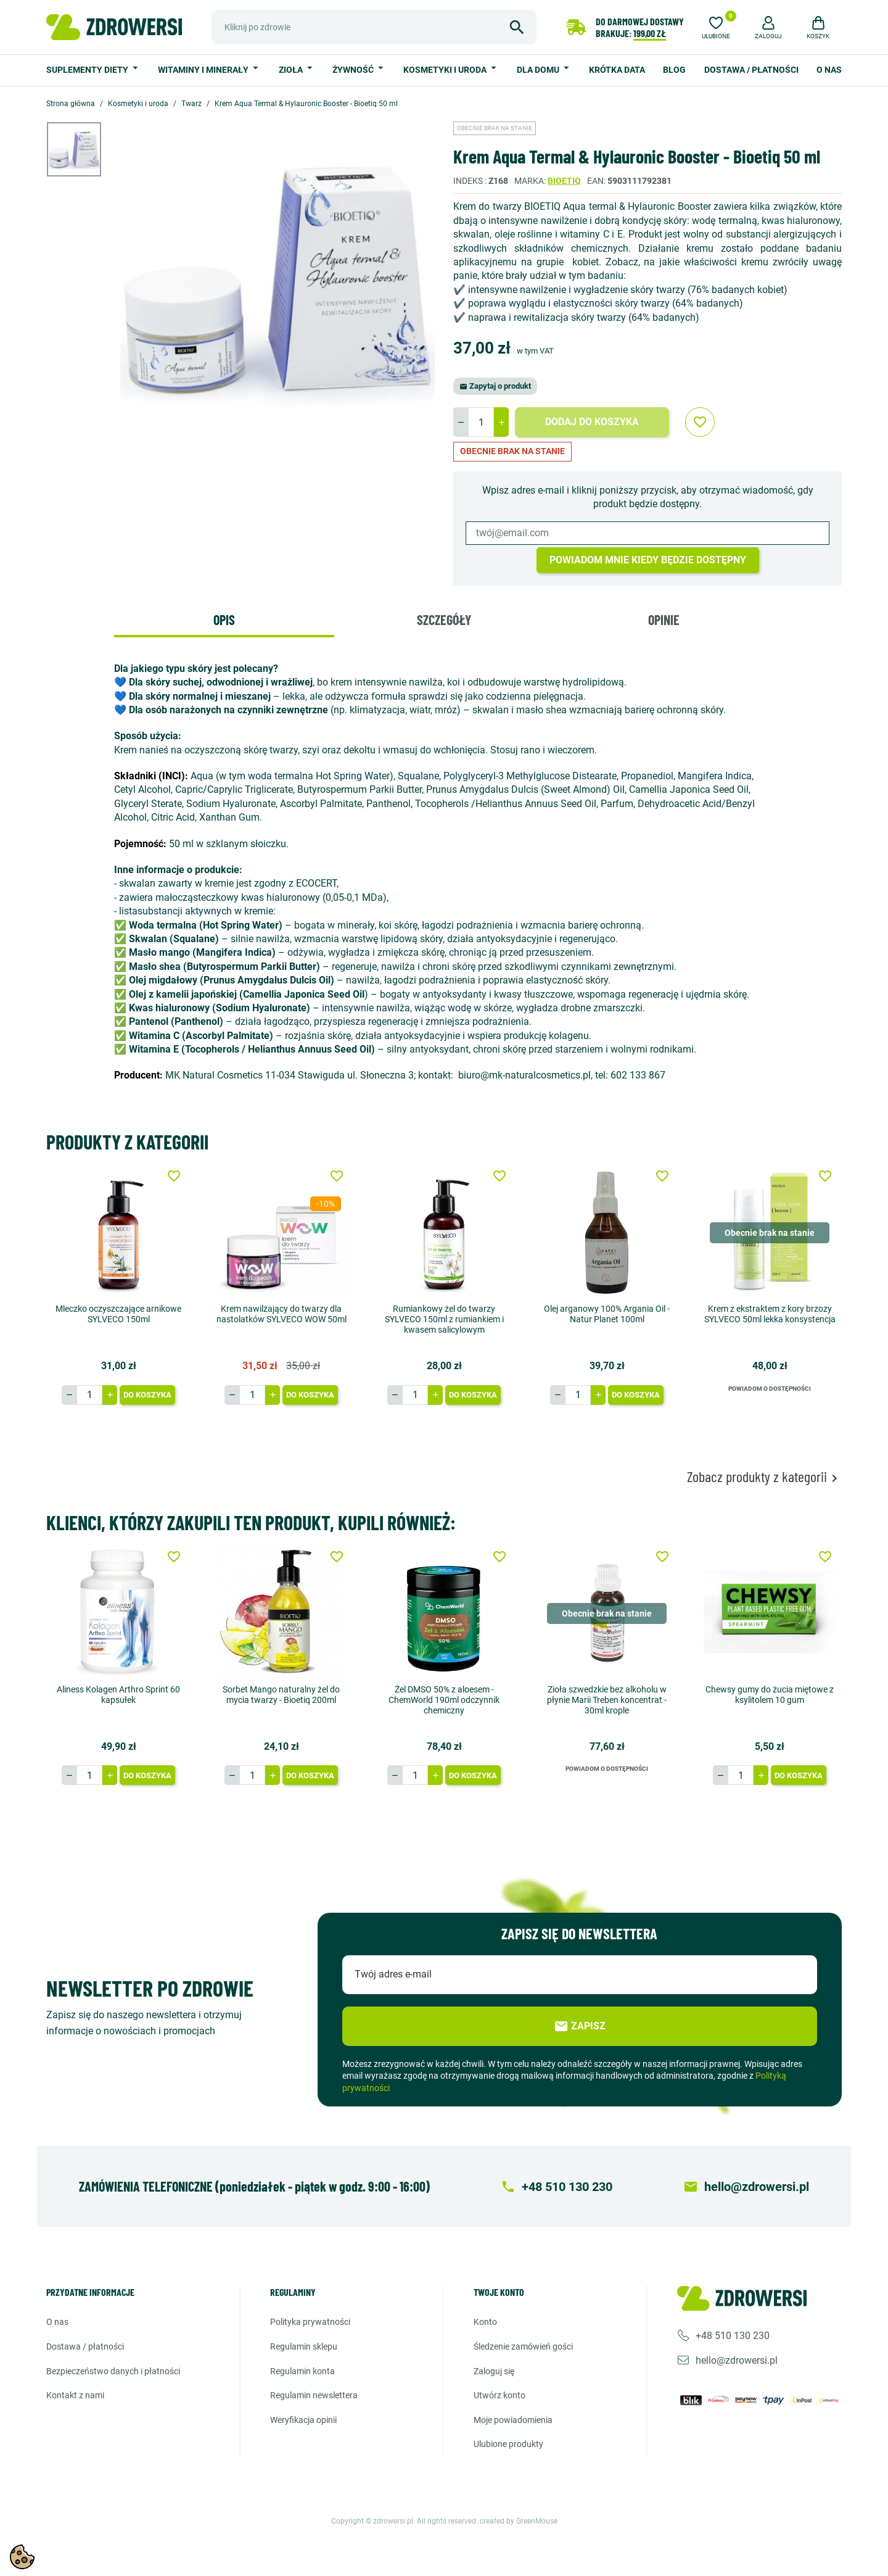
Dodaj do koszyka (592, 422)
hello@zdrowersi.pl (737, 2360)
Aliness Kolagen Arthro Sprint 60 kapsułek (118, 1694)
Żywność (354, 70)
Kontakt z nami (75, 2395)
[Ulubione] (716, 25)
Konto (485, 2322)
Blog (674, 70)
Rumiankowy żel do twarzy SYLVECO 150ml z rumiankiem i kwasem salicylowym (444, 1319)
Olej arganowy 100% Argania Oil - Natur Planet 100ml (607, 1314)
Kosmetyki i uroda (445, 70)
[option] (83, 149)
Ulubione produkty (508, 2444)
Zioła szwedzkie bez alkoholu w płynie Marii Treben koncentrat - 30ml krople (607, 1699)
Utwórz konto (499, 2395)
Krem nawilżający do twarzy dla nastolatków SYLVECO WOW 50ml (281, 1314)
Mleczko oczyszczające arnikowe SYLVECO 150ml (118, 1314)
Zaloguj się (494, 2370)
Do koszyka (147, 1394)
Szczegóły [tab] (444, 619)
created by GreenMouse (518, 2521)
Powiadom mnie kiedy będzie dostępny (647, 560)
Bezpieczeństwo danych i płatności (113, 2370)
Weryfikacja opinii (303, 2420)
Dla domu (539, 70)
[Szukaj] (374, 27)
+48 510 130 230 (733, 2335)
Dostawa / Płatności (751, 70)
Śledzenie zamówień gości (523, 2346)
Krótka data (617, 70)
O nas (829, 70)
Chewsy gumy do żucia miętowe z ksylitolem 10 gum (769, 1694)
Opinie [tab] (664, 619)
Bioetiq (564, 181)
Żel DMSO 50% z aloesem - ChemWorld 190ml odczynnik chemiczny (444, 1699)
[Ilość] (481, 422)
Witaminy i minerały (204, 70)
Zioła (292, 70)
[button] (768, 25)
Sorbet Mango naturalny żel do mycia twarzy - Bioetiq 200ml (281, 1694)
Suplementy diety (88, 70)
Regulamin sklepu (303, 2346)
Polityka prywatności (310, 2322)
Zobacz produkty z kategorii (764, 1477)
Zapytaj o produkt (495, 386)
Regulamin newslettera (314, 2395)
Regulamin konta (302, 2370)
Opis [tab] (224, 619)
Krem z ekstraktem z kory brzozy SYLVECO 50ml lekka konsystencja (770, 1314)
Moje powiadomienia (513, 2420)
